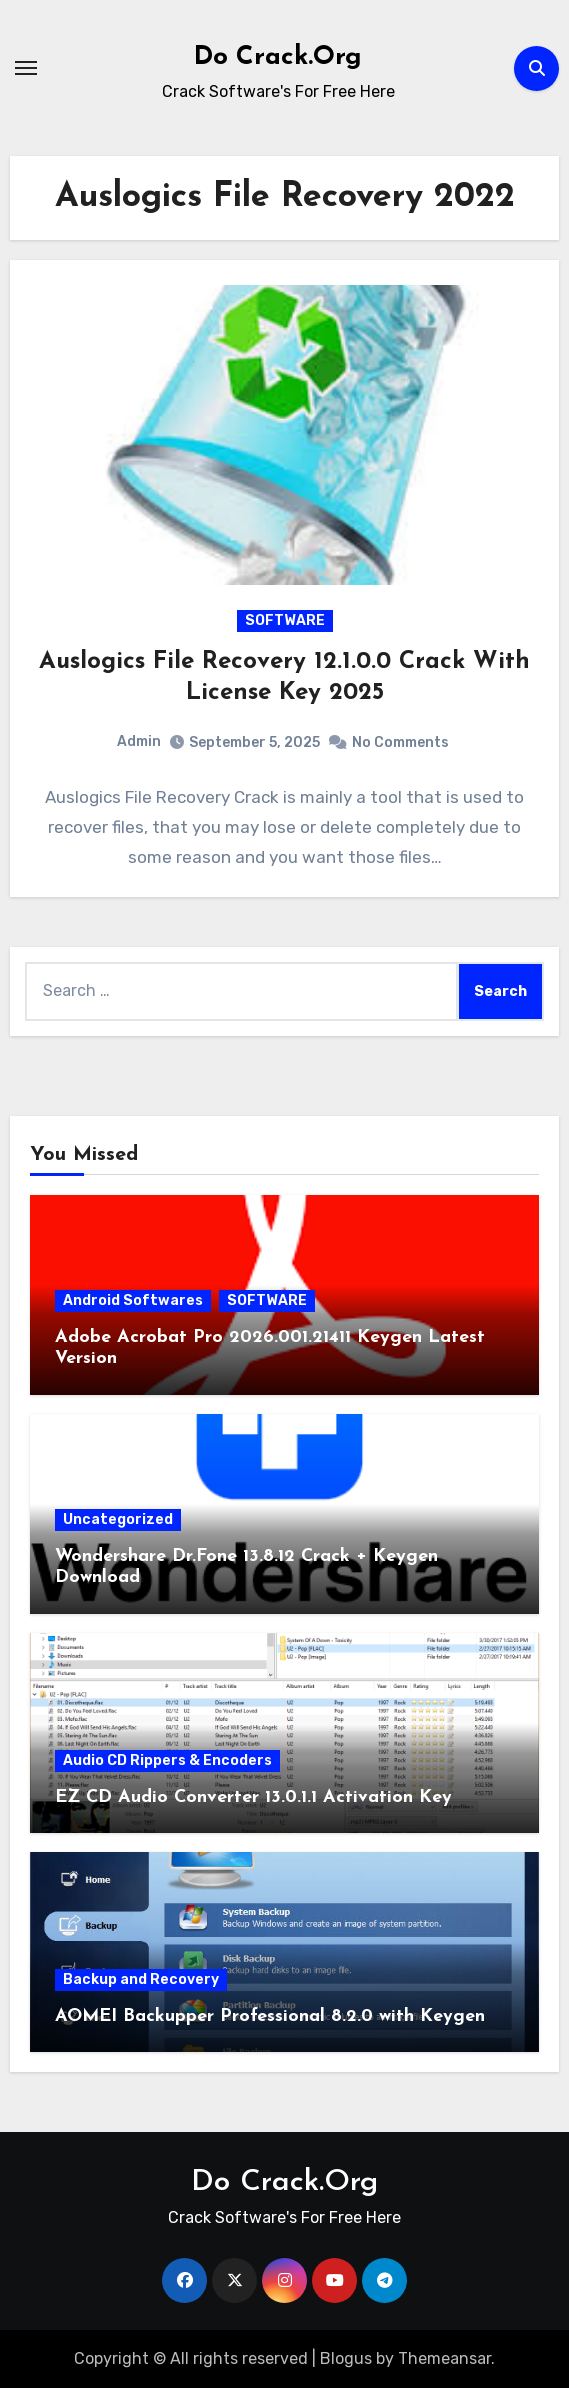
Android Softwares (133, 1300)
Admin (139, 741)
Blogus (346, 2358)
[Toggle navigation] (26, 68)
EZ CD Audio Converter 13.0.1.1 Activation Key (253, 1797)
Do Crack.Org (278, 57)
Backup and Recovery (141, 1979)
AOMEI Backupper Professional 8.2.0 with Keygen (270, 2016)
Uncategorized (118, 1519)
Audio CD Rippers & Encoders (167, 1760)
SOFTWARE (285, 620)
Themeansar (444, 2358)
